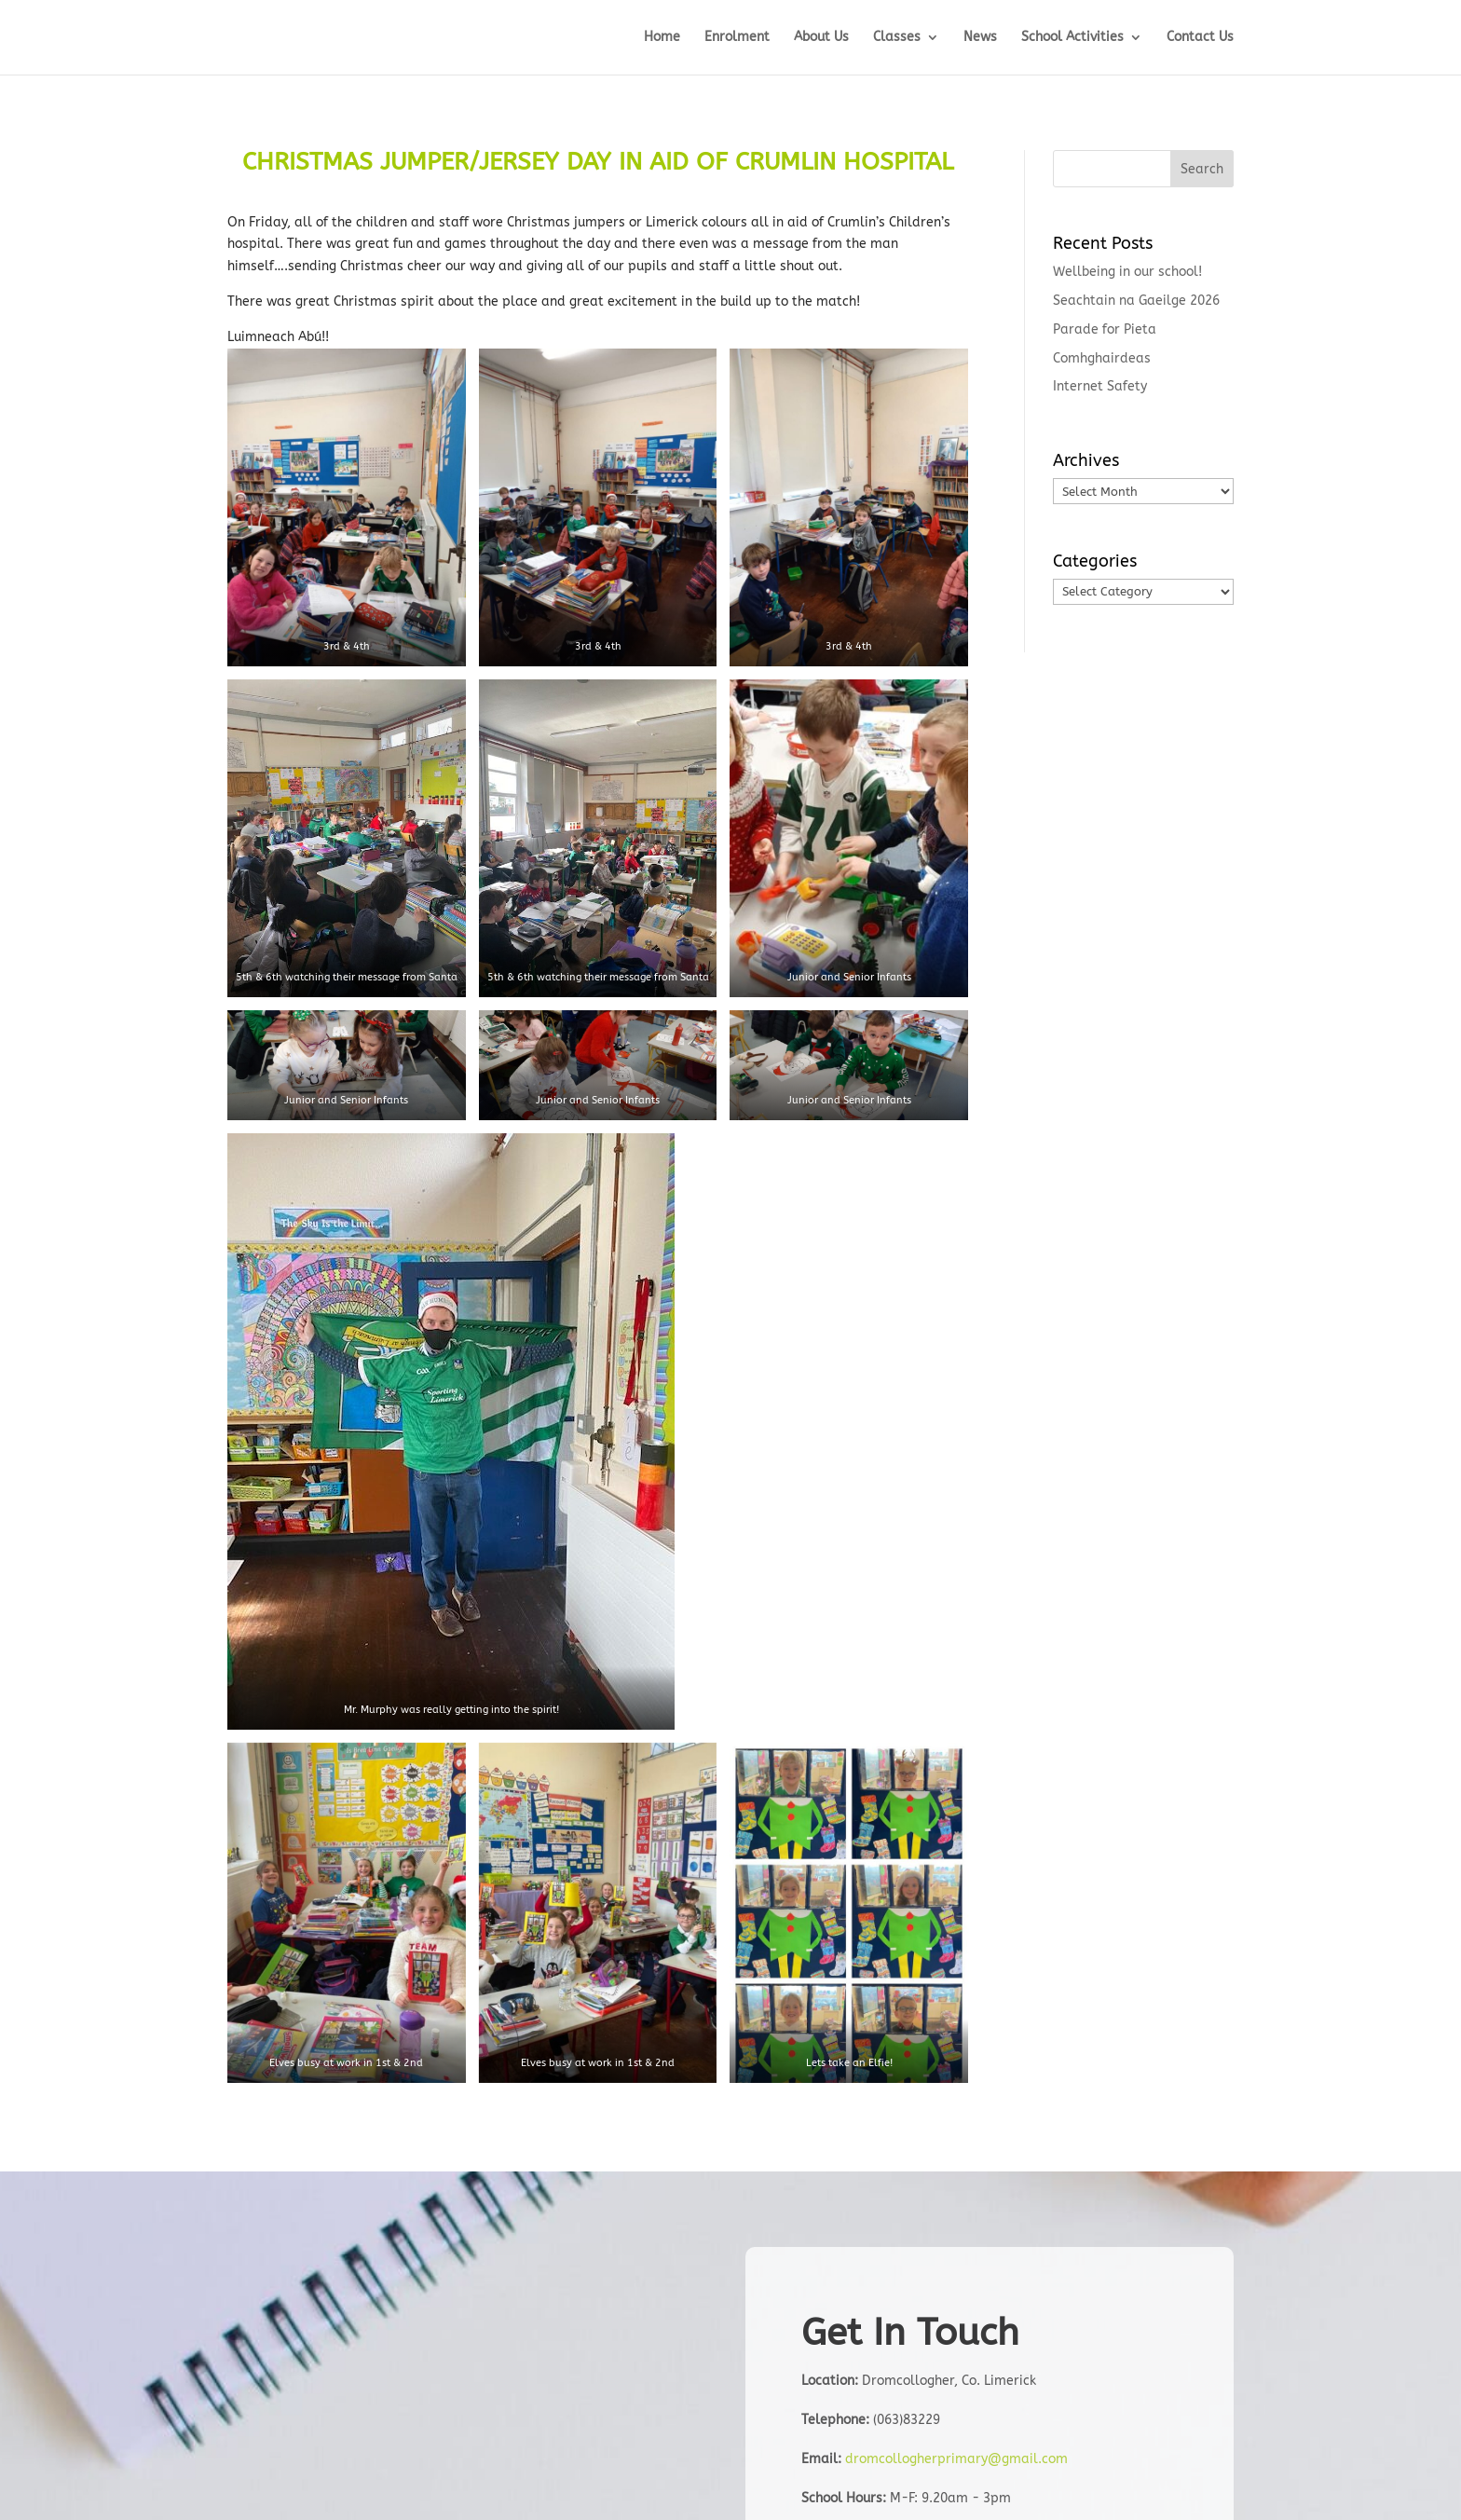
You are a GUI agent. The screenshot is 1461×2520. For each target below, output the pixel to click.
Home (662, 38)
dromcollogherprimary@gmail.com (956, 2459)
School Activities (1072, 38)
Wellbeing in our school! (1127, 272)
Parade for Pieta (1104, 329)
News (980, 38)
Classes (897, 38)
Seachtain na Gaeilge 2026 (1136, 300)
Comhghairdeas (1102, 358)
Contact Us (1200, 38)
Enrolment (737, 38)
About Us (821, 38)
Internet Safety (1100, 386)
